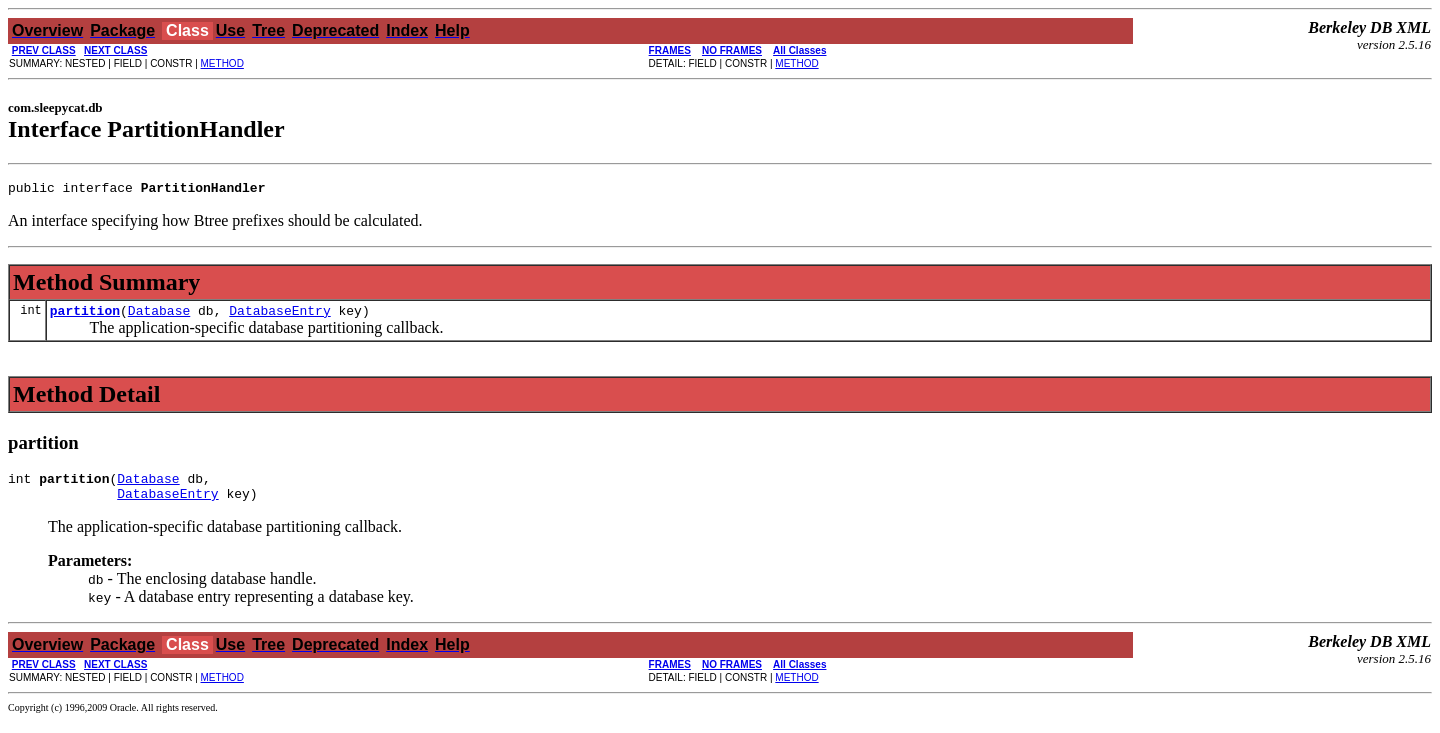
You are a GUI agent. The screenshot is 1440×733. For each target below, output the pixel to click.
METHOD (222, 63)
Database (159, 316)
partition (85, 316)
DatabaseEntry (279, 316)
